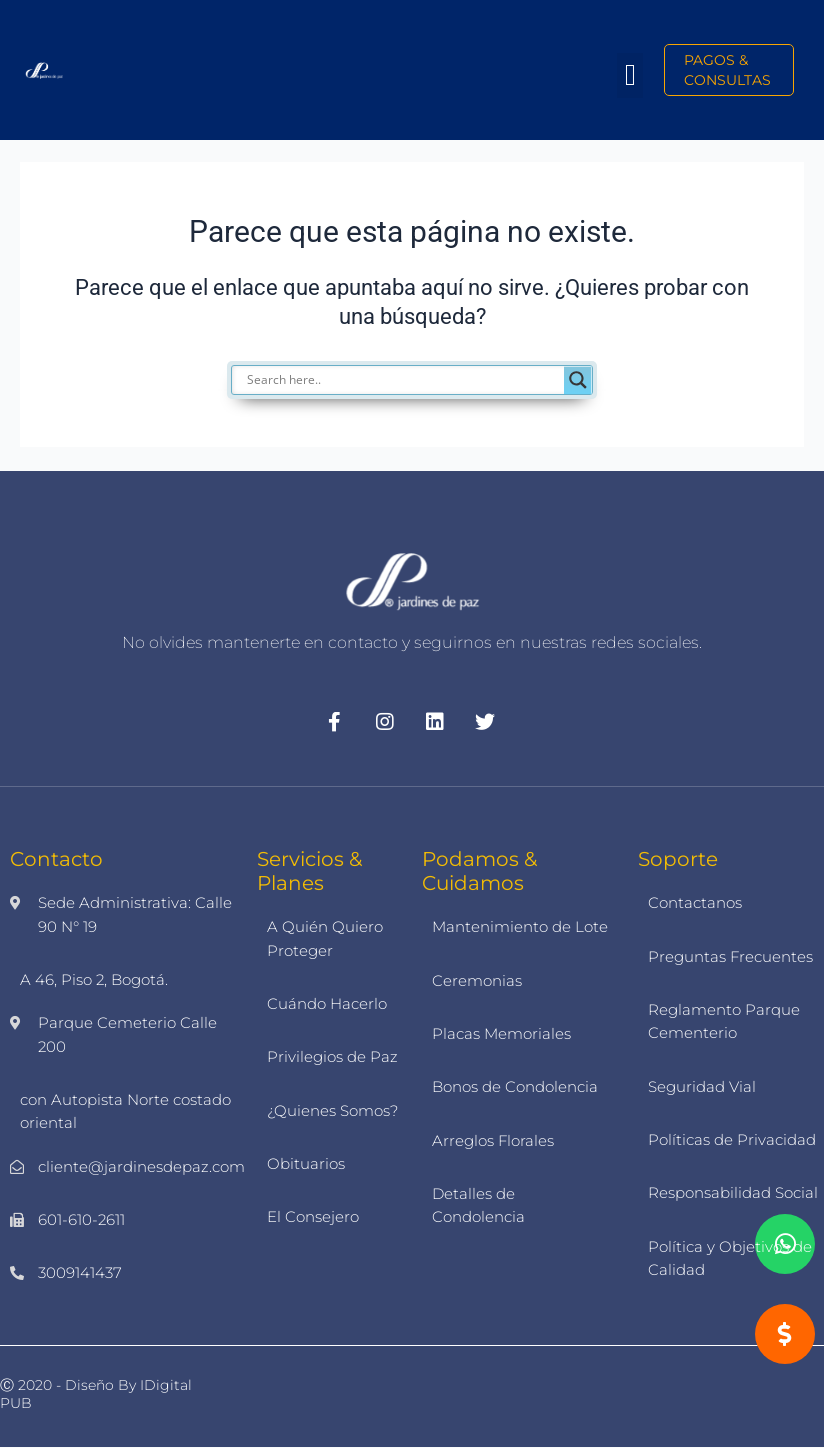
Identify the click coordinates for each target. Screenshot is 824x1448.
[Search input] (403, 380)
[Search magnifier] (578, 380)
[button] (630, 75)
